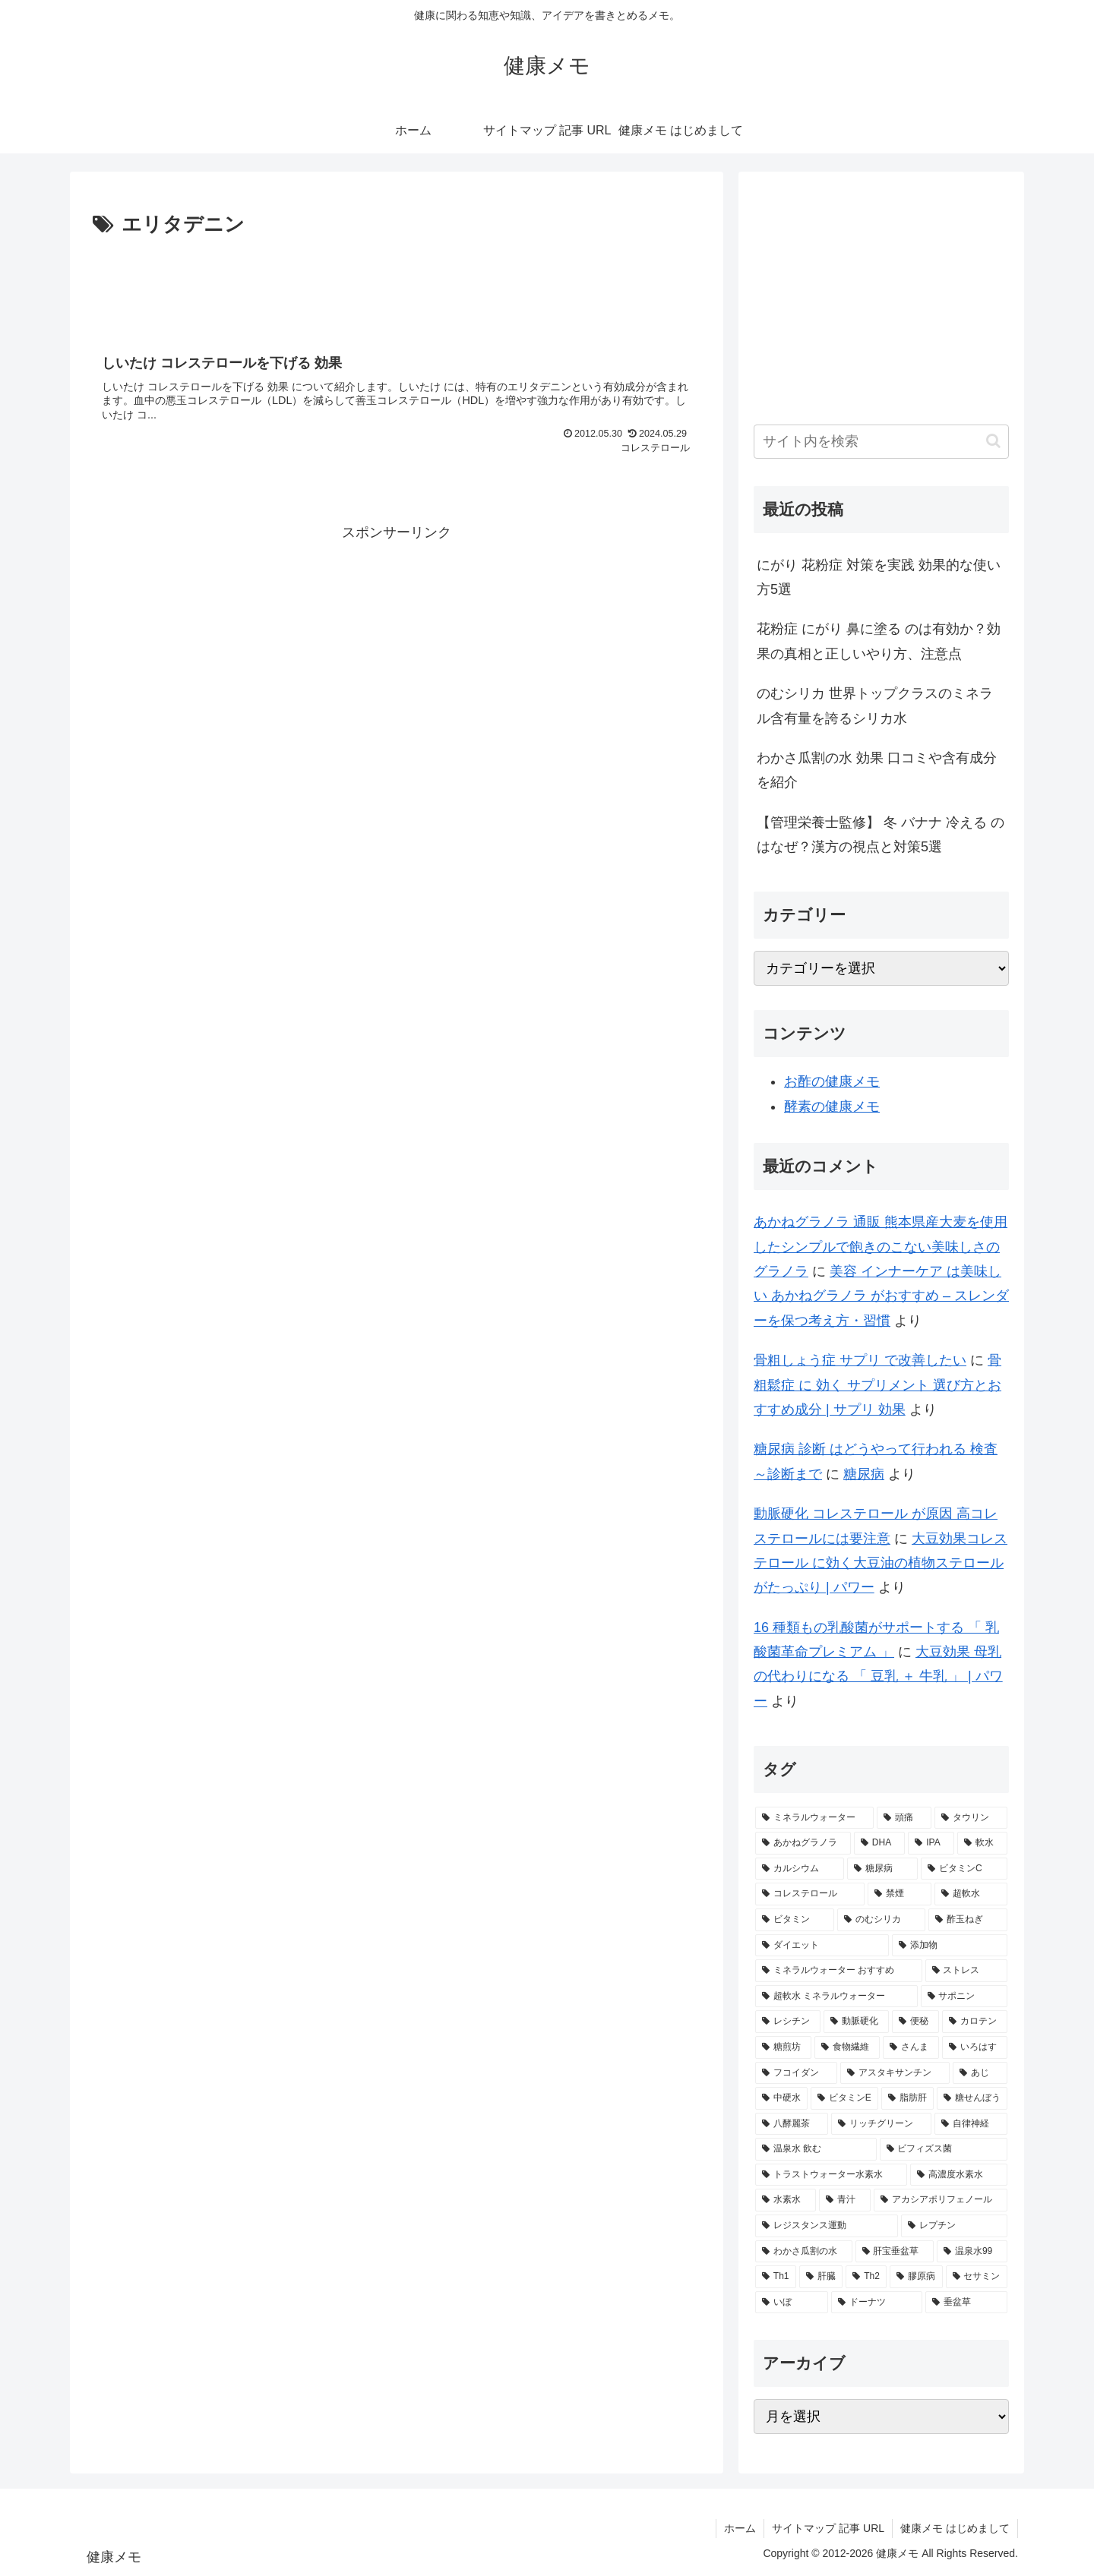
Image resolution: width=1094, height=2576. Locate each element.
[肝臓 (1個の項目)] (821, 2276)
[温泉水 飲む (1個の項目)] (816, 2149)
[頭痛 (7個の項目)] (904, 1818)
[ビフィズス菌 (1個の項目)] (943, 2149)
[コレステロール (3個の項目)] (810, 1894)
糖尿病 (863, 1474)
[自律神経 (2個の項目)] (970, 2124)
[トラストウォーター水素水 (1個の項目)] (831, 2175)
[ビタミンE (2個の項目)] (844, 2098)
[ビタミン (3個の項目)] (794, 1919)
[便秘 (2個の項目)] (915, 2021)
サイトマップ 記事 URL (828, 2528)
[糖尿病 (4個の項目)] (882, 1869)
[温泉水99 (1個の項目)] (972, 2251)
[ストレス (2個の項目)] (966, 1970)
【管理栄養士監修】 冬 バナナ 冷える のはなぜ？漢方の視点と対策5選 (880, 834)
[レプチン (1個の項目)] (954, 2226)
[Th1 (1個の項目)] (775, 2276)
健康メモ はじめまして (955, 2528)
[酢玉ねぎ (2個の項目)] (967, 1919)
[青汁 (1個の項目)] (845, 2200)
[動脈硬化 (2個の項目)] (856, 2021)
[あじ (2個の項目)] (980, 2073)
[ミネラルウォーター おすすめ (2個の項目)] (838, 1970)
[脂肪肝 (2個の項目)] (907, 2098)
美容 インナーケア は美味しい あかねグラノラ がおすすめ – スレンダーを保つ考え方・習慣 (881, 1296)
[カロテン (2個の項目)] (974, 2021)
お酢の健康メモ (832, 1081)
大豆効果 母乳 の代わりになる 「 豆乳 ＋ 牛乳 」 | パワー (878, 1676)
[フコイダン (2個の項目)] (796, 2073)
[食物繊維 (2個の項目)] (847, 2047)
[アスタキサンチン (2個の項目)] (895, 2073)
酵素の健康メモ (832, 1106)
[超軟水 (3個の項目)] (970, 1894)
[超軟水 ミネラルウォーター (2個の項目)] (836, 1996)
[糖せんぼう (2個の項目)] (972, 2098)
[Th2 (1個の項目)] (866, 2276)
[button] (993, 441)
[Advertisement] (396, 284)
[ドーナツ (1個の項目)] (876, 2302)
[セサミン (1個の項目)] (976, 2276)
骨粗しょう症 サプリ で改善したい (860, 1360)
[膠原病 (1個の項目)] (916, 2276)
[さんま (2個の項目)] (911, 2047)
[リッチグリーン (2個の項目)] (881, 2124)
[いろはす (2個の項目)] (974, 2047)
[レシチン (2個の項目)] (787, 2021)
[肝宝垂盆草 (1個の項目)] (894, 2251)
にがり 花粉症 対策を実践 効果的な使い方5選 (879, 577)
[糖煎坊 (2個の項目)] (783, 2047)
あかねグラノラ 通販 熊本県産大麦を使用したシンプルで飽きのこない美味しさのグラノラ (880, 1246)
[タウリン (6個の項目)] (970, 1818)
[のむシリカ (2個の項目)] (881, 1919)
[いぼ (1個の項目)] (791, 2302)
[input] (881, 442)
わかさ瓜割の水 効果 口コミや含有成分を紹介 (877, 770)
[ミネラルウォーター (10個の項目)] (814, 1818)
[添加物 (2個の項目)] (949, 1945)
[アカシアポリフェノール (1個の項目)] (940, 2200)
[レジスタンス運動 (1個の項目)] (826, 2226)
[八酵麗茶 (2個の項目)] (791, 2124)
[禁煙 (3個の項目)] (899, 1894)
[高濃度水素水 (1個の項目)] (958, 2175)
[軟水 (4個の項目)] (982, 1843)
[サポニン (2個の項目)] (964, 1996)
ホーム (740, 2528)
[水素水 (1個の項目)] (785, 2200)
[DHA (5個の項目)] (879, 1843)
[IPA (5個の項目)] (931, 1843)
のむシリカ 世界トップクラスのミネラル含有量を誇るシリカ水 (875, 705)
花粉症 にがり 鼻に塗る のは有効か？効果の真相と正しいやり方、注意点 (879, 641)
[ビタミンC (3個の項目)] (964, 1869)
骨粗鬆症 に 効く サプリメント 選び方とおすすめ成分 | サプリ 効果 (877, 1385)
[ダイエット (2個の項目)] (822, 1945)
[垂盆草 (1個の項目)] (966, 2302)
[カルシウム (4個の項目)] (799, 1869)
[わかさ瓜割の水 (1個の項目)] (803, 2251)
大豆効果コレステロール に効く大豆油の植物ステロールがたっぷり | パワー (880, 1563)
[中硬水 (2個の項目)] (781, 2098)
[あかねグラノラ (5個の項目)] (803, 1843)
